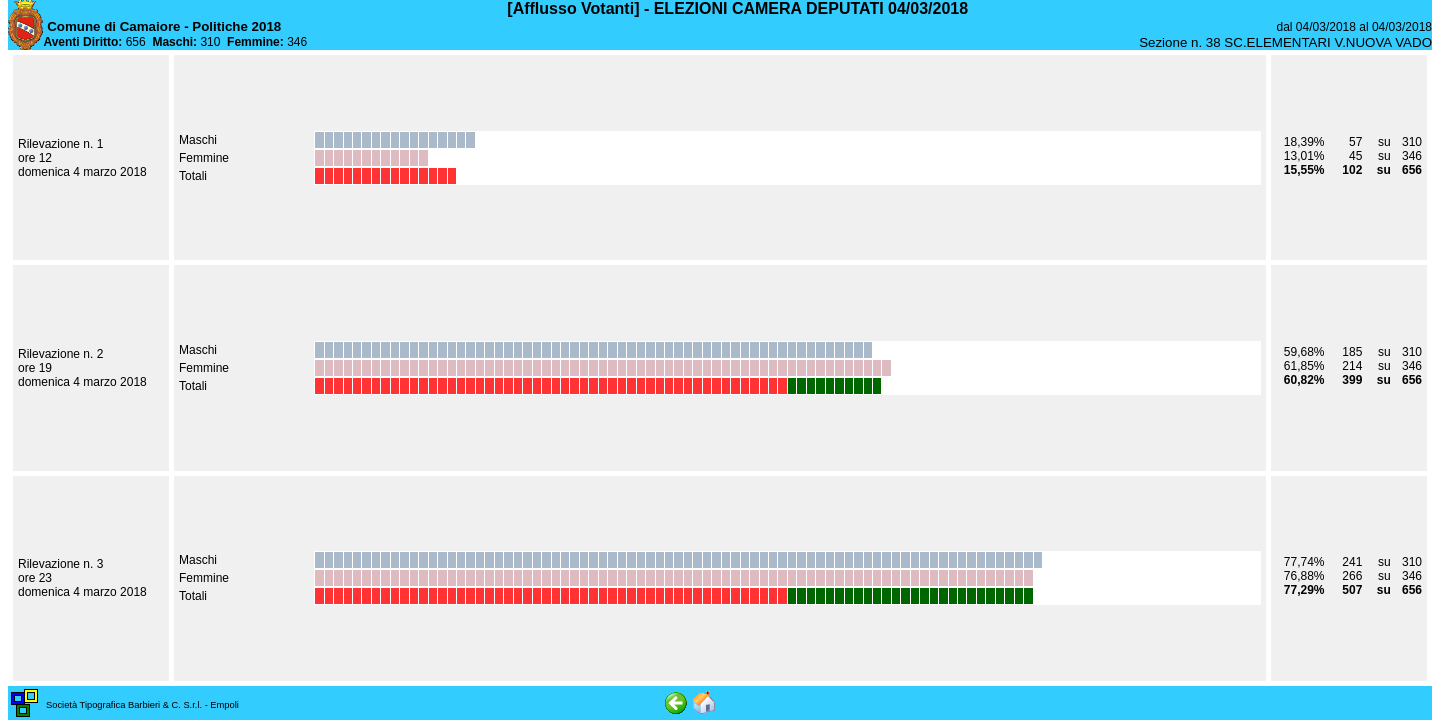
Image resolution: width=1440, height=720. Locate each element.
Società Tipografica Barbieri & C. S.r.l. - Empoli (142, 705)
